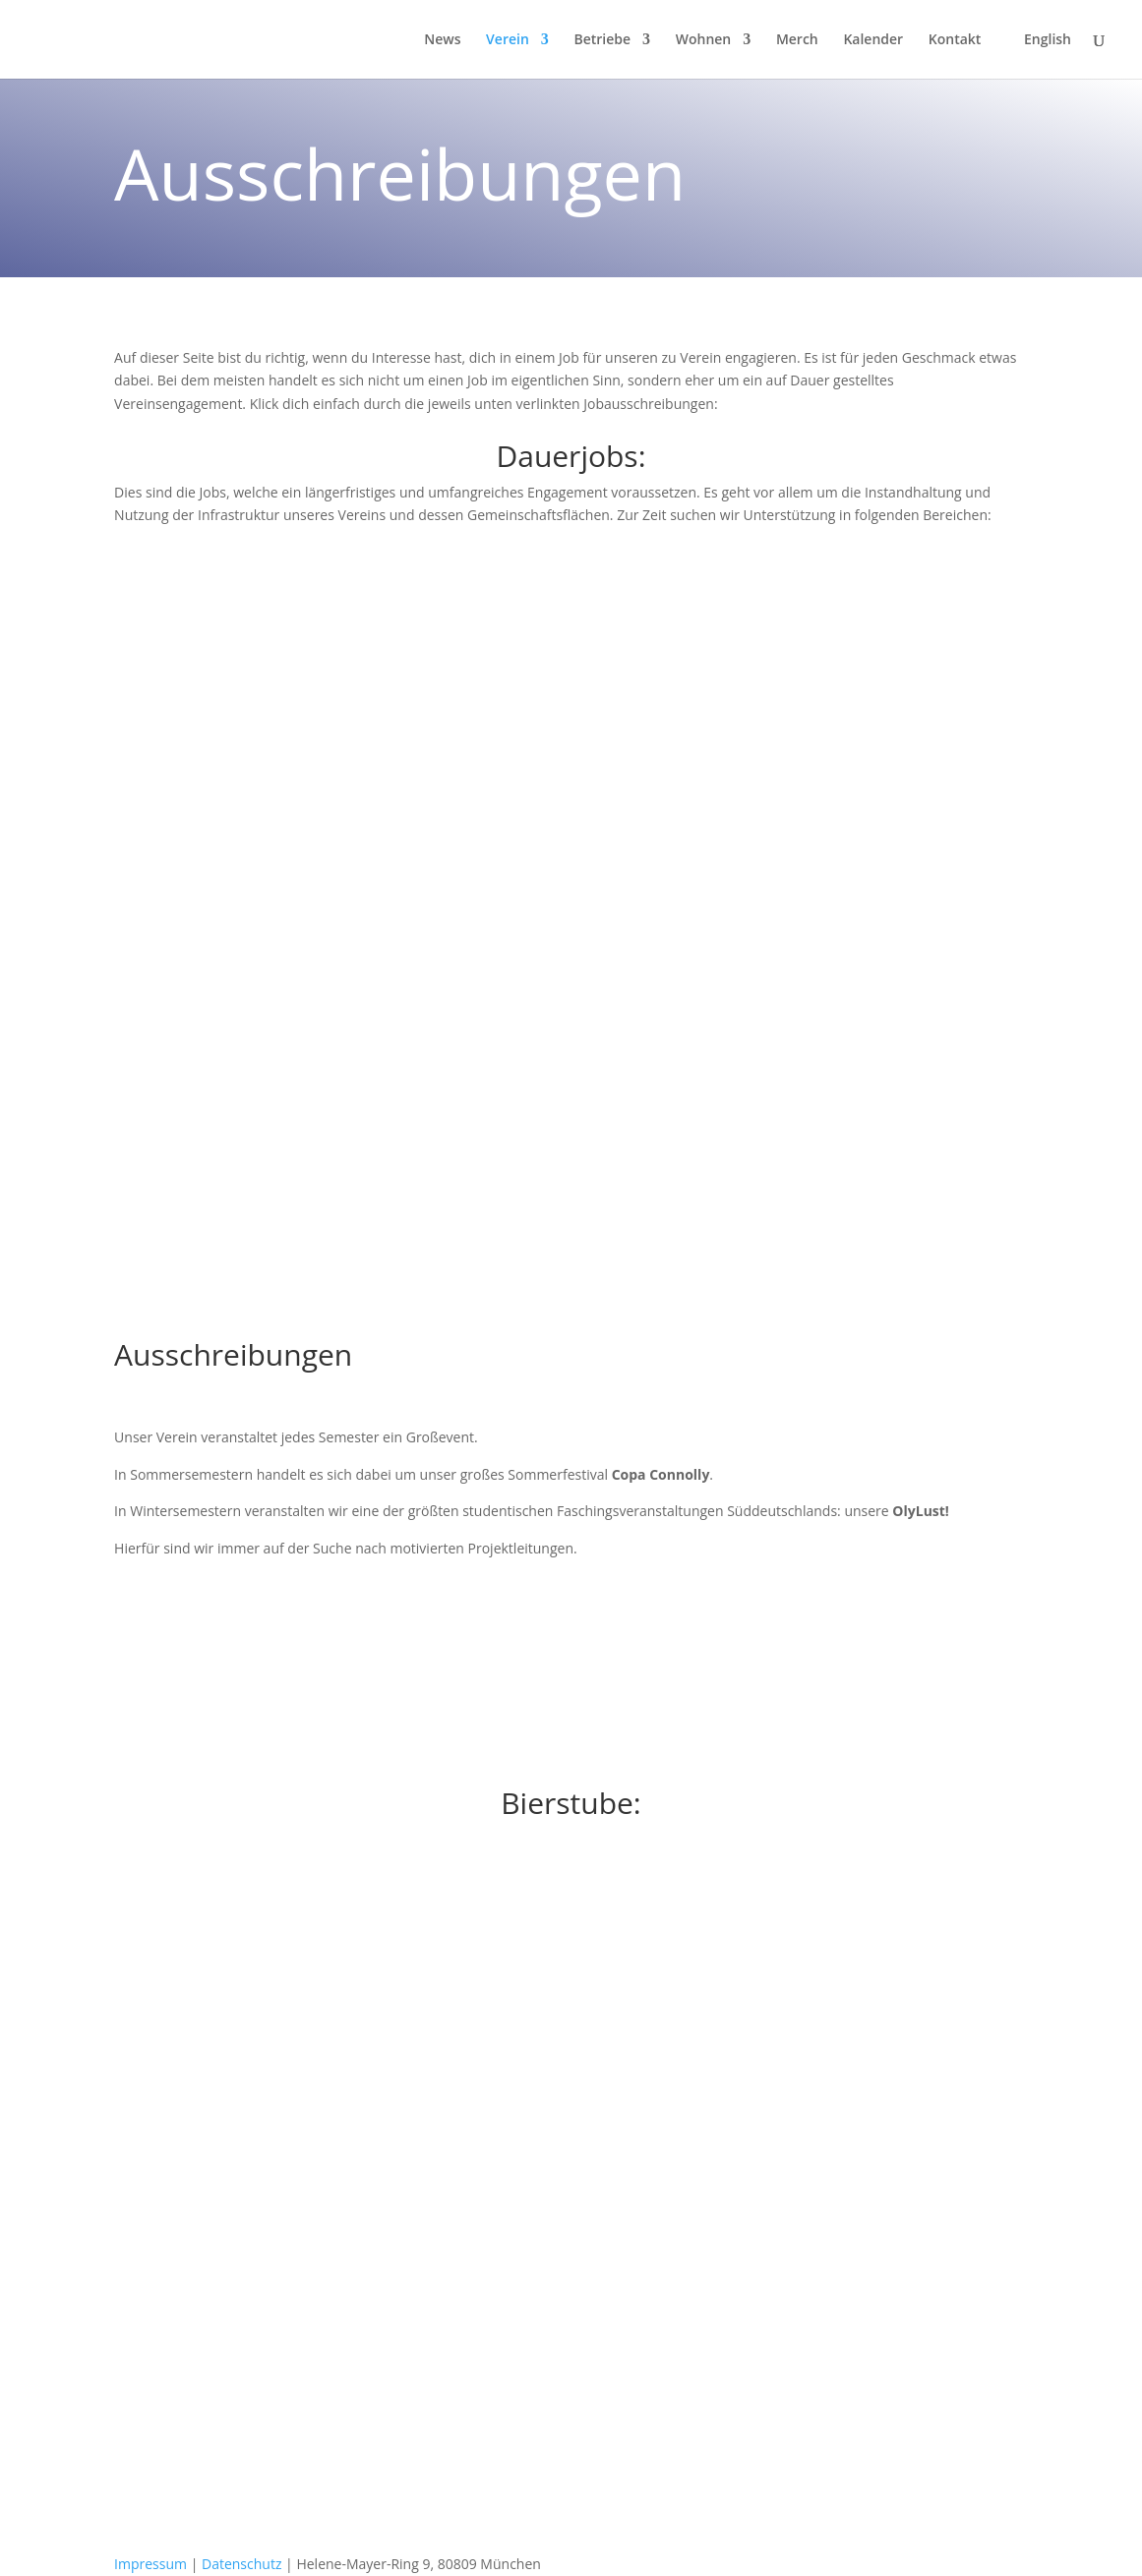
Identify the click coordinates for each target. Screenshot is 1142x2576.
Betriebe (602, 40)
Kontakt (955, 40)
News (442, 40)
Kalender (873, 40)
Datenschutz (241, 2563)
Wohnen (704, 40)
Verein (507, 40)
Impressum (150, 2563)
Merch (797, 40)
